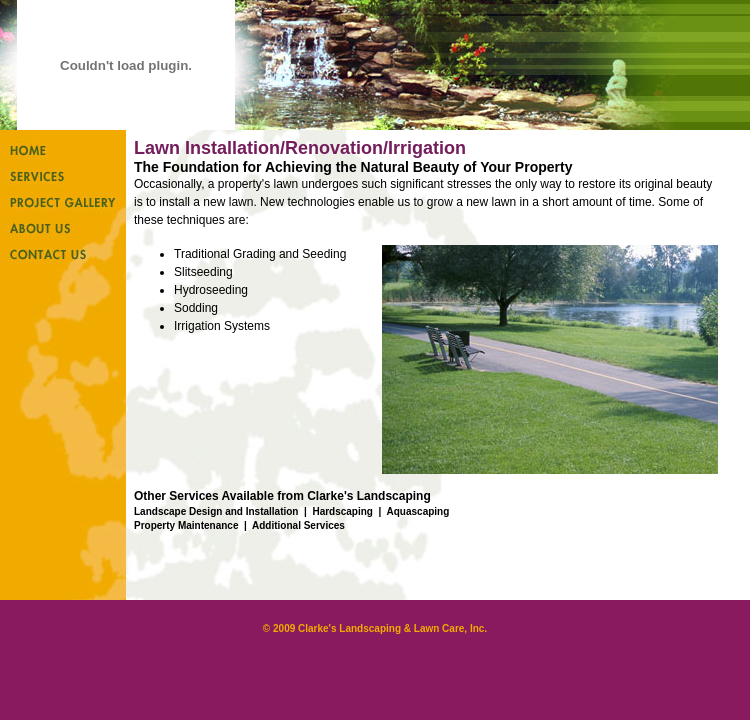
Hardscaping (342, 511)
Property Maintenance (186, 525)
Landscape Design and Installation (216, 511)
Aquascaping (418, 511)
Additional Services (298, 525)
